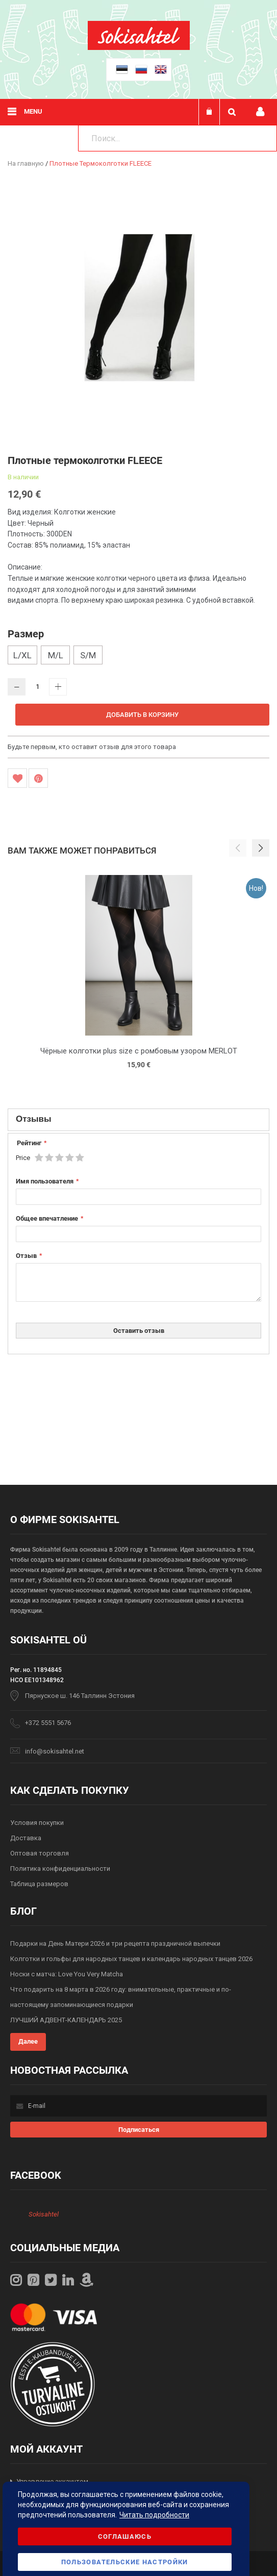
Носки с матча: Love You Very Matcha (66, 1974)
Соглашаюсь (125, 2536)
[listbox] (138, 656)
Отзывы (34, 1118)
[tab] (138, 1120)
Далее (28, 2041)
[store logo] (139, 47)
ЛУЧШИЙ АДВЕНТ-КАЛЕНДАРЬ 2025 (66, 2020)
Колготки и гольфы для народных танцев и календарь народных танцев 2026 (131, 1959)
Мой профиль (260, 112)
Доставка (25, 1838)
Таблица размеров (39, 1884)
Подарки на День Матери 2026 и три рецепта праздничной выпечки (115, 1943)
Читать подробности (154, 2515)
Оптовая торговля (39, 1853)
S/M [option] (88, 655)
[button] (260, 848)
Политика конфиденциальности (60, 1868)
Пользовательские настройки (124, 2562)
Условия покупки (37, 1822)
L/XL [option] (22, 655)
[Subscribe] (138, 2129)
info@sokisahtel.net (54, 1751)
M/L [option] (55, 655)
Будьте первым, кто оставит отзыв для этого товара (92, 747)
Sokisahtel (44, 2214)
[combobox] (177, 138)
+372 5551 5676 (48, 1723)
